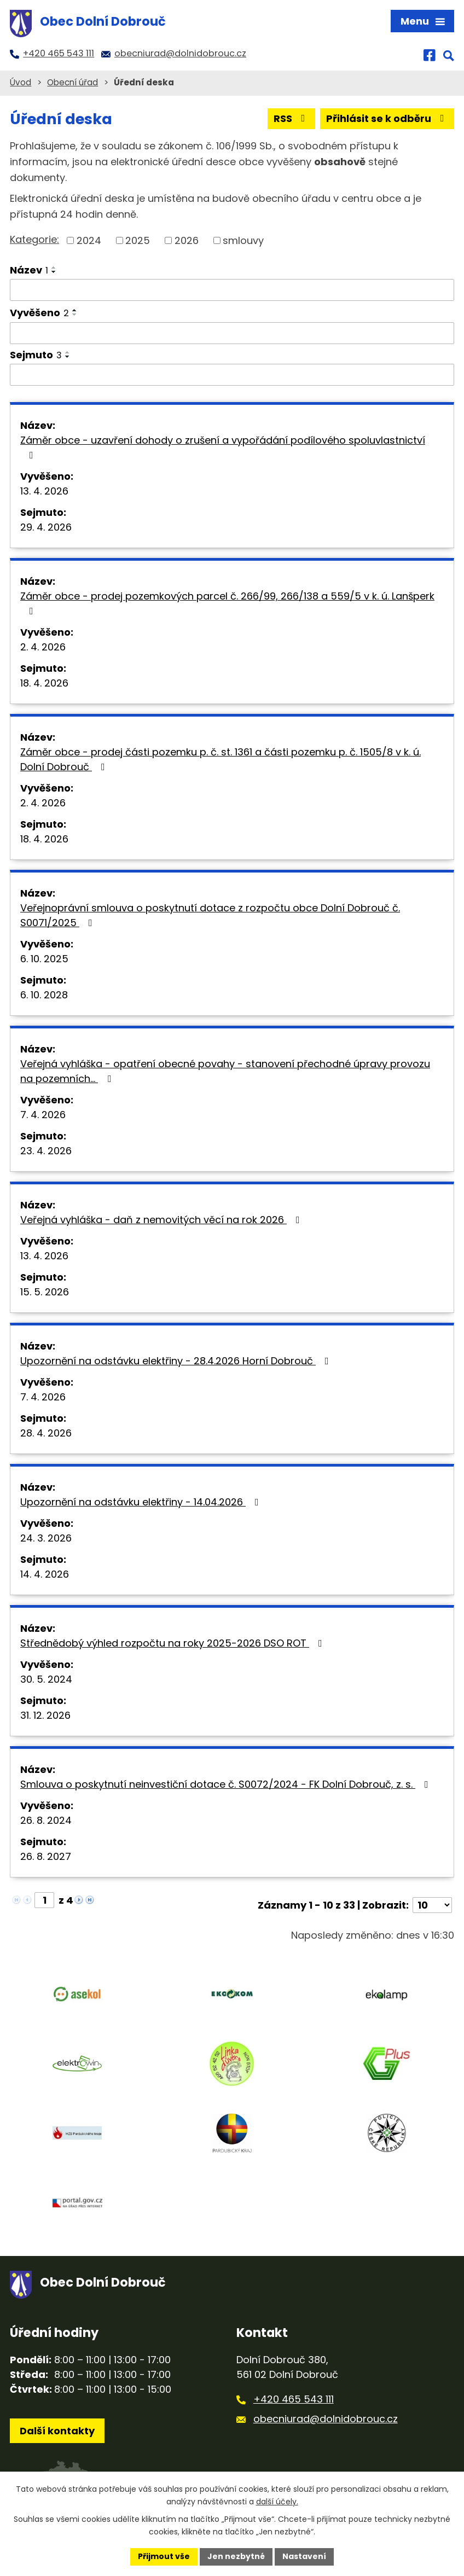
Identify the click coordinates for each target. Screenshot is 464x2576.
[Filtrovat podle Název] (232, 290)
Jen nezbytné (236, 2556)
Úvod (20, 82)
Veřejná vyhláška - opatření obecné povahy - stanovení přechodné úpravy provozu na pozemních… (225, 1071)
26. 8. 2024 (46, 1820)
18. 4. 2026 (44, 683)
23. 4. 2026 (46, 1151)
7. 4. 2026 (43, 1114)
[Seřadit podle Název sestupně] (54, 272)
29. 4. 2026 (46, 527)
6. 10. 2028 (44, 995)
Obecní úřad (72, 82)
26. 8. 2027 (45, 1856)
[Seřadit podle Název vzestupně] (54, 267)
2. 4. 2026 (43, 647)
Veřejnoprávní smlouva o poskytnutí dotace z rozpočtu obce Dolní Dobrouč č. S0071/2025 (210, 915)
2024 (89, 240)
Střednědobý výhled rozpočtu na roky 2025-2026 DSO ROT (173, 1643)
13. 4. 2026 (44, 491)
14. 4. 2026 (44, 1574)
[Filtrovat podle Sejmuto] (232, 375)
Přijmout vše (164, 2556)
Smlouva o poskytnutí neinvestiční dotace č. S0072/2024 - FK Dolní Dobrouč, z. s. (226, 1784)
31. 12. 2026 (45, 1715)
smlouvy (243, 240)
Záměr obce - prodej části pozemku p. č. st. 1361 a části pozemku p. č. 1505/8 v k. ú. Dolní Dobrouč (220, 759)
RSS (292, 118)
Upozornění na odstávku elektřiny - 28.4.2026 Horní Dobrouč (176, 1361)
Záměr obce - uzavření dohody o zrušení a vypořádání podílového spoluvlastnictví (222, 446)
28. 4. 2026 (46, 1433)
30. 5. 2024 (46, 1679)
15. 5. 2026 (44, 1292)
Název (29, 270)
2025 (137, 240)
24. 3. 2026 (46, 1538)
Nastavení (304, 2556)
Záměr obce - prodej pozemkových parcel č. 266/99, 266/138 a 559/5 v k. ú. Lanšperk (227, 602)
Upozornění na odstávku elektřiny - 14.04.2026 (141, 1502)
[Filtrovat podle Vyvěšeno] (232, 333)
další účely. (277, 2501)
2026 (187, 240)
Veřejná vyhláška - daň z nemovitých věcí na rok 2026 (162, 1219)
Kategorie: (34, 239)
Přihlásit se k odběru (387, 118)
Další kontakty (57, 2431)
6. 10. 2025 (44, 959)
